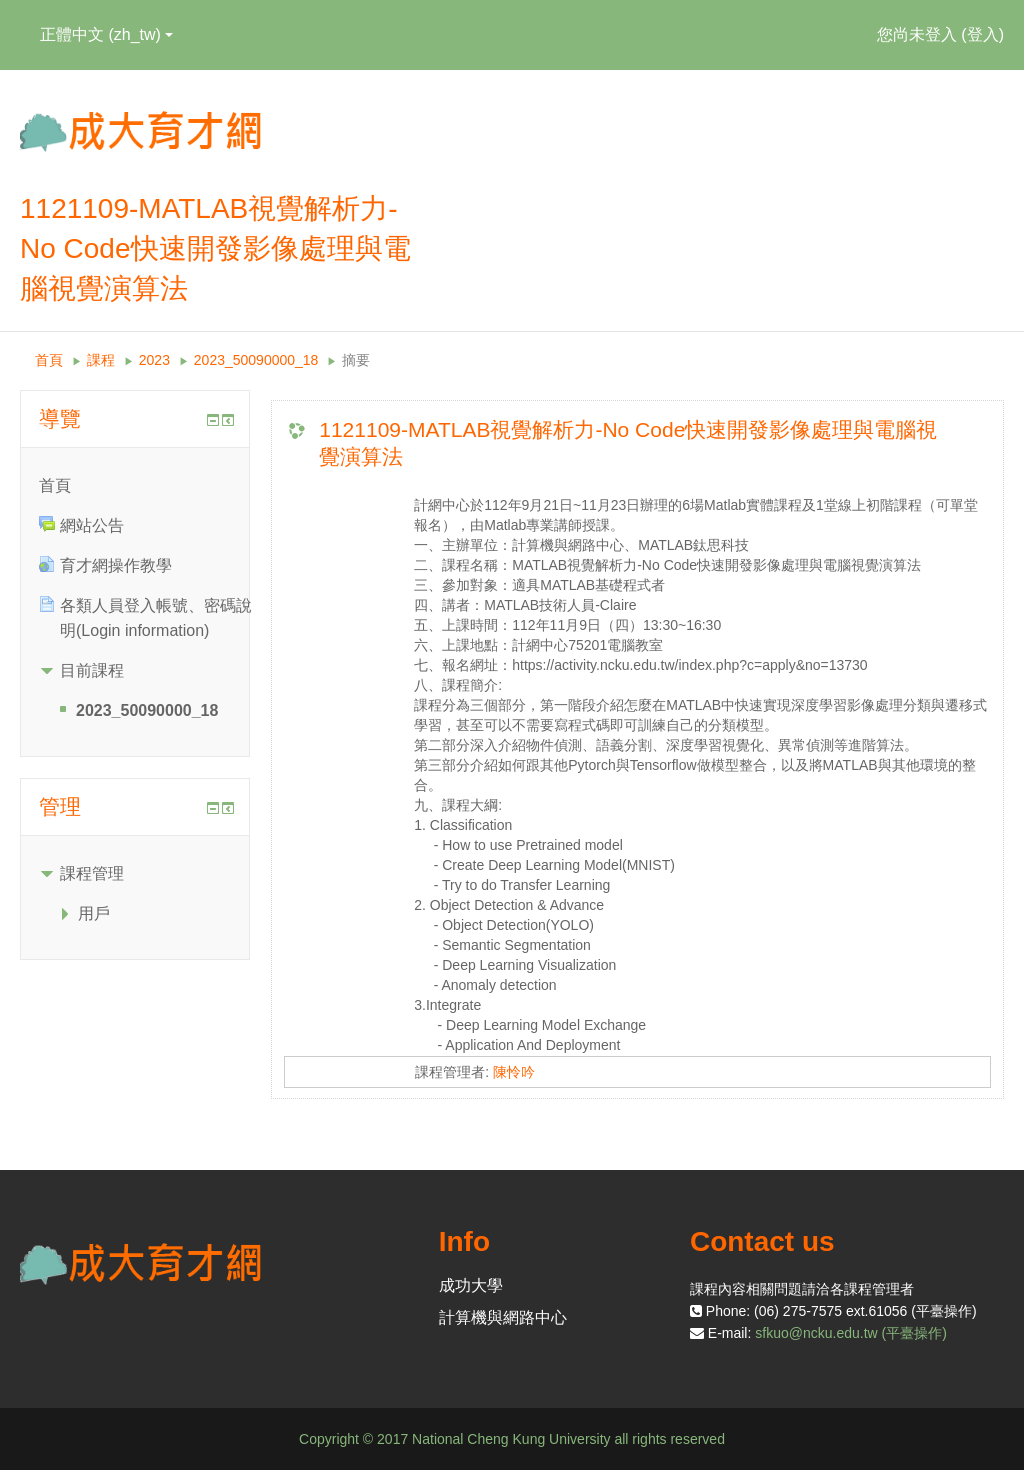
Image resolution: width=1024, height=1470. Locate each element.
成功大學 (471, 1285)
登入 (983, 34)
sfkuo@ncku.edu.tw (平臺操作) (851, 1333)
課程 (101, 360)
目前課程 (92, 670)
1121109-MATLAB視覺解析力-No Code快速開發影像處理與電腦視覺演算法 (628, 443)
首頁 (49, 360)
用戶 (94, 913)
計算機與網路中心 (503, 1317)
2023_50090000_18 (256, 360)
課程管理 (92, 873)
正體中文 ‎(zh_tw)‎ (106, 34)
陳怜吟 (514, 1072)
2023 (154, 360)
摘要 (356, 360)
